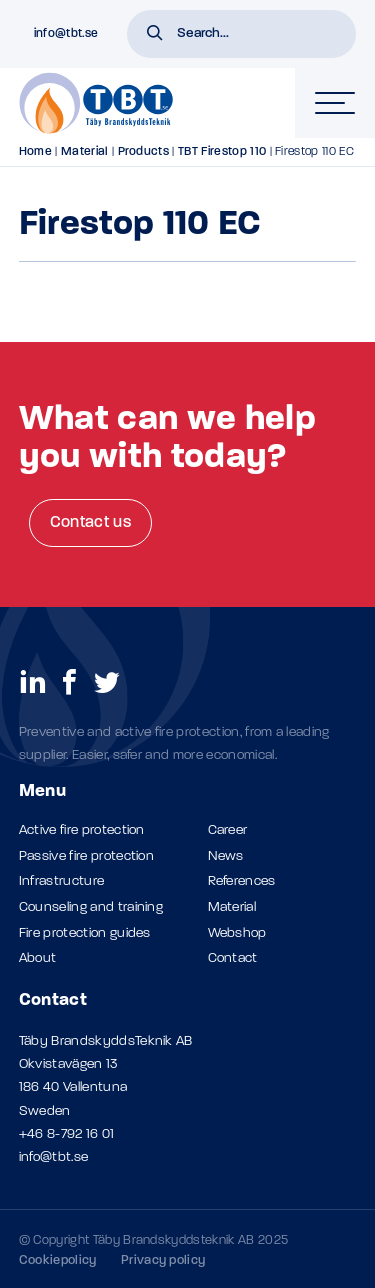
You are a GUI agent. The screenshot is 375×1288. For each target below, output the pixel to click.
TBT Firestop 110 (222, 152)
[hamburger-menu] (335, 103)
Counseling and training (91, 907)
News (226, 856)
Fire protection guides (85, 933)
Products (144, 152)
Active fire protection (82, 830)
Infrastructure (61, 881)
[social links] (33, 681)
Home (35, 152)
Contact (233, 958)
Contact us (90, 523)
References (242, 881)
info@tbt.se (54, 1157)
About (38, 958)
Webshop (237, 933)
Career (228, 830)
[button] (155, 35)
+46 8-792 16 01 (67, 1134)
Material (85, 152)
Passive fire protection (86, 856)
